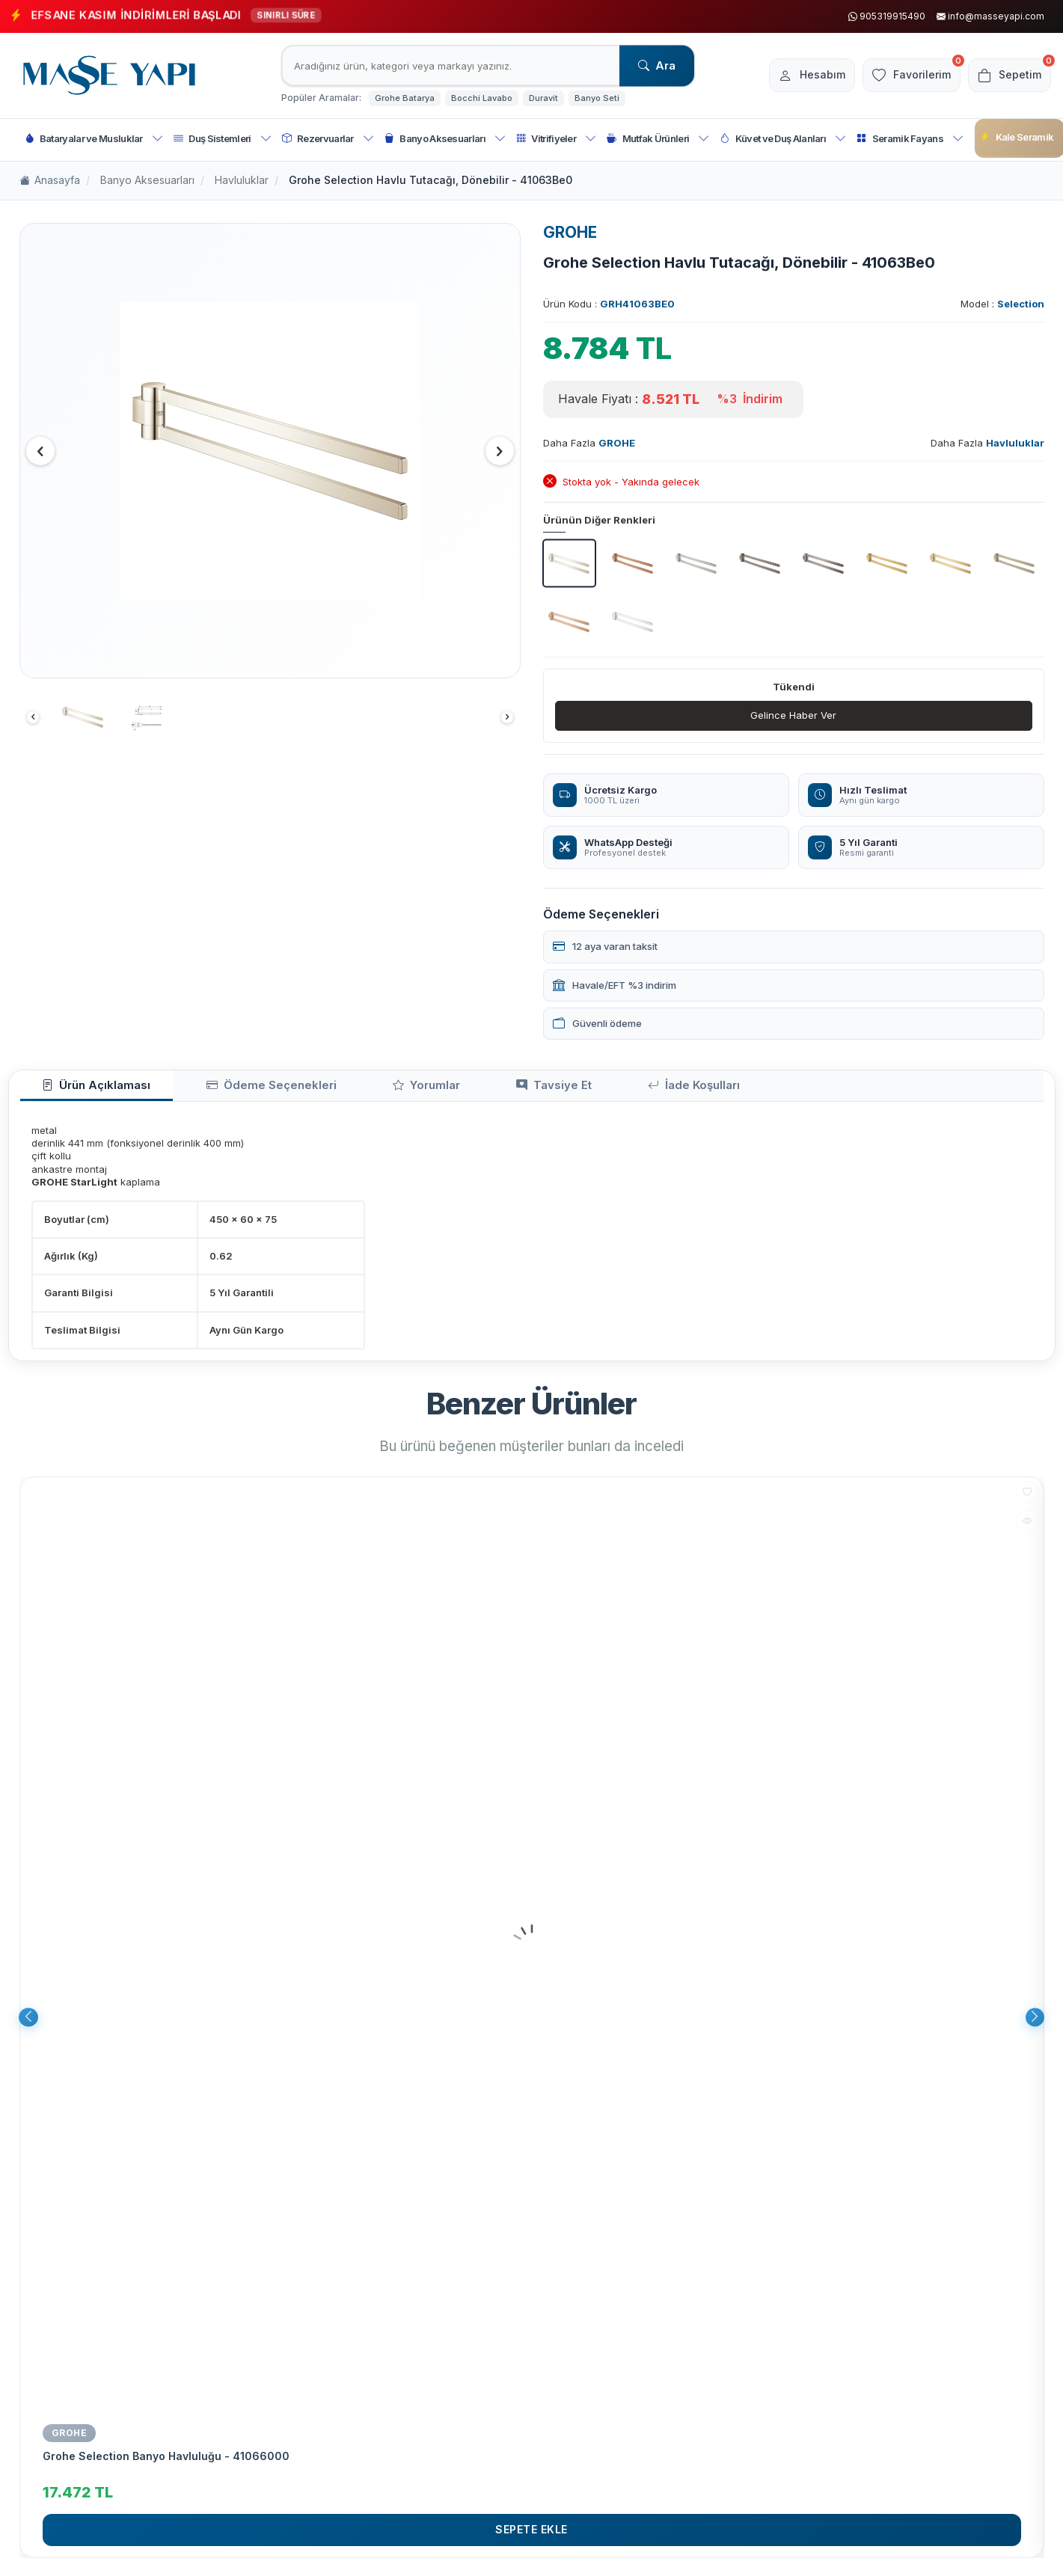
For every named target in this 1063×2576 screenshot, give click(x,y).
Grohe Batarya (405, 98)
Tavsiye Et (455, 1090)
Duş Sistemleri (223, 139)
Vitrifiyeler (556, 139)
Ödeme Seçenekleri (227, 1090)
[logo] (109, 75)
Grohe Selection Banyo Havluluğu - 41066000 (166, 2463)
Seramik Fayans (910, 139)
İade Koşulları (568, 1090)
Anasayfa (49, 181)
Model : (1002, 304)
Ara (657, 65)
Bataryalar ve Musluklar (94, 139)
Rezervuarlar (328, 139)
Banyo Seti (597, 98)
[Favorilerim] (900, 75)
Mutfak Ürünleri (658, 139)
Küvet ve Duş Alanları (783, 139)
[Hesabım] (793, 75)
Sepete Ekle (531, 2536)
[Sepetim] (1006, 75)
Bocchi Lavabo (481, 98)
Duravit (543, 98)
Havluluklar (242, 180)
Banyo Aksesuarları (445, 139)
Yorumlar (354, 1090)
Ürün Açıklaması (82, 1090)
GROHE (570, 232)
